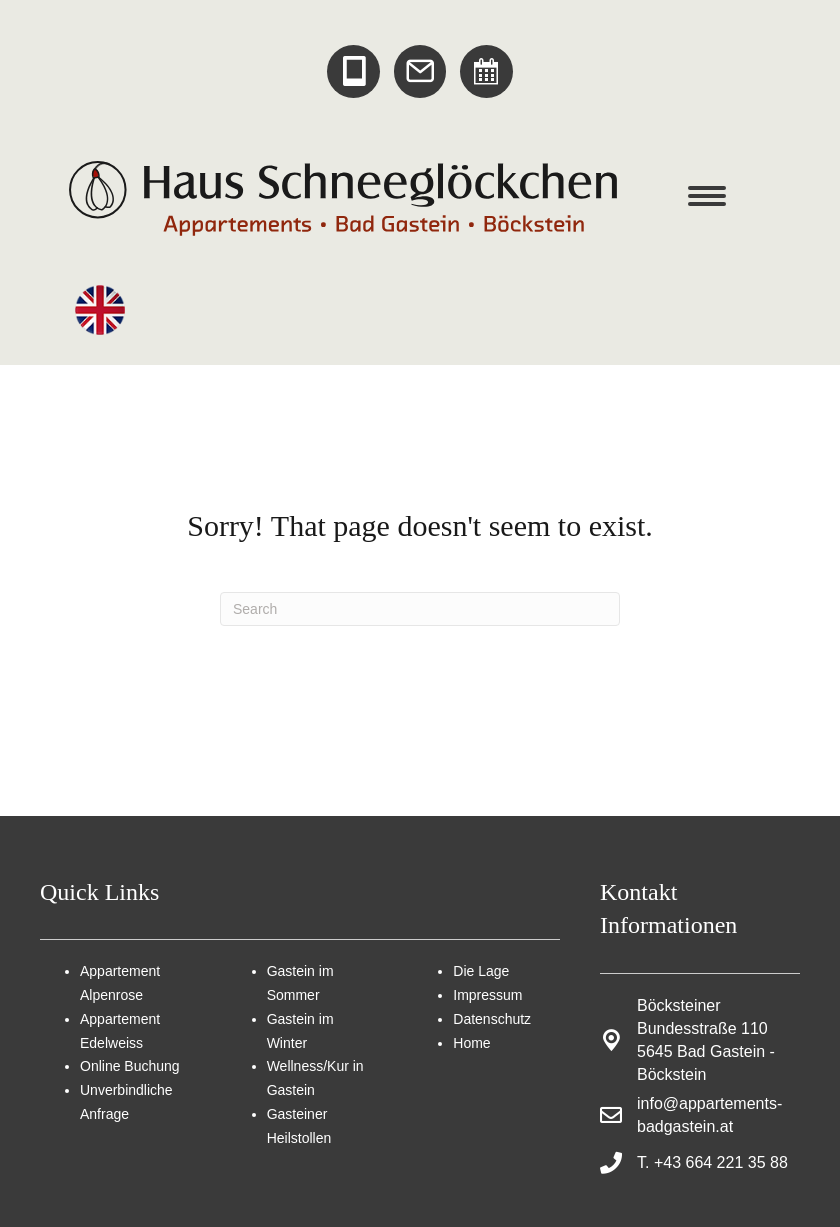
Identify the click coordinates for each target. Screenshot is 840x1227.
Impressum (487, 995)
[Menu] (707, 196)
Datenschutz (492, 1019)
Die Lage (481, 971)
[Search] (420, 609)
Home (471, 1043)
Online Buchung (130, 1066)
